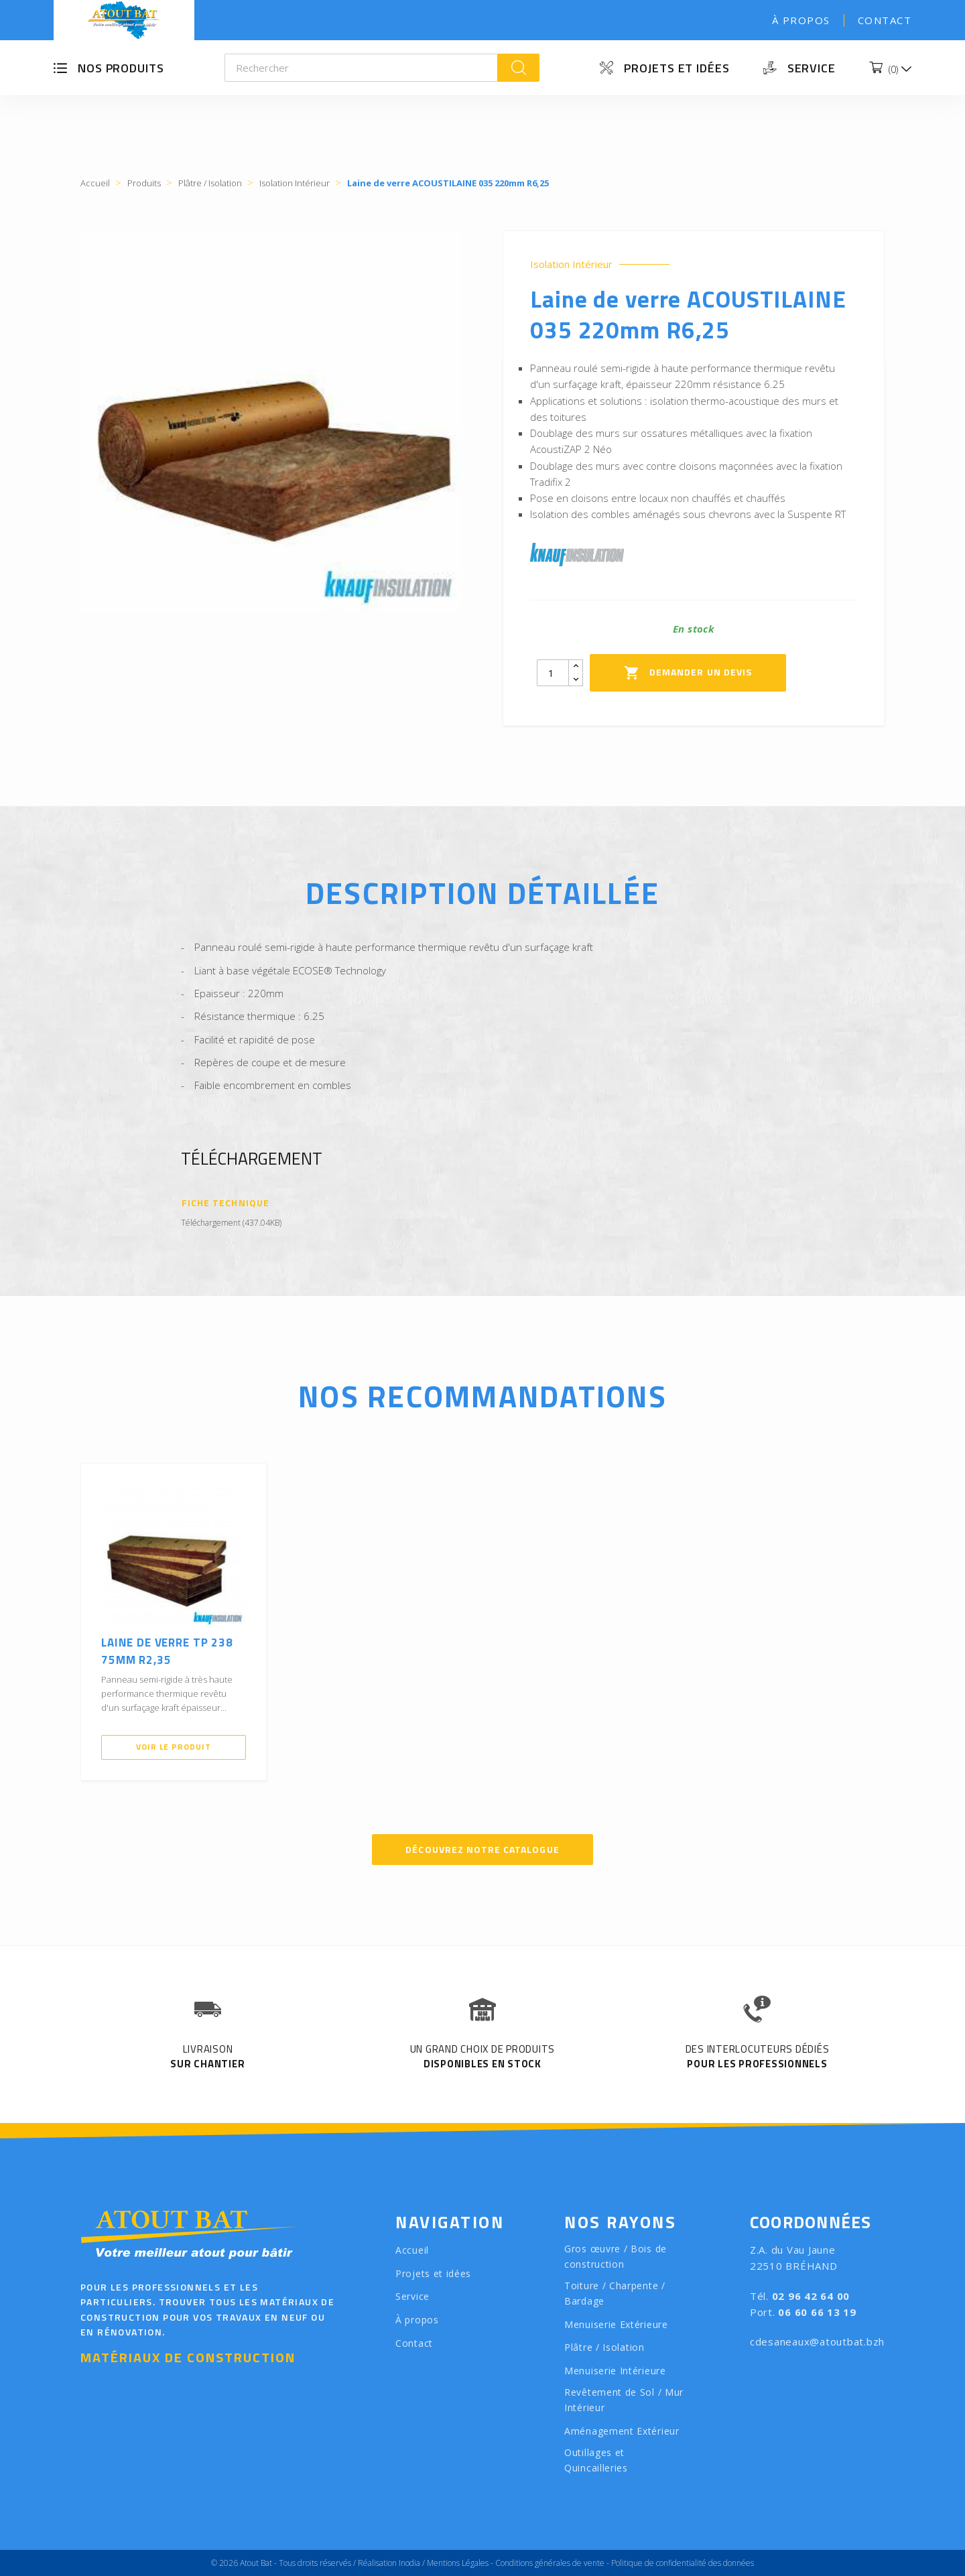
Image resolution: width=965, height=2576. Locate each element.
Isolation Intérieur (571, 264)
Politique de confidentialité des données (682, 2563)
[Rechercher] (361, 68)
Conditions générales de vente (549, 2563)
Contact (885, 20)
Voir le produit (173, 1746)
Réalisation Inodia (389, 2563)
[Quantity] (553, 672)
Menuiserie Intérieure (615, 2370)
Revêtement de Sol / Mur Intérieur (624, 2400)
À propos (801, 20)
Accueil (412, 2250)
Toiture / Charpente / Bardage (614, 2293)
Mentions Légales (458, 2563)
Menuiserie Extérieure (616, 2324)
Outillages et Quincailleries (596, 2460)
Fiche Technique (225, 1203)
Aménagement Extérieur (622, 2431)
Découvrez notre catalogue (482, 1849)
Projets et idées (676, 68)
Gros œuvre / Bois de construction (615, 2256)
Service (811, 68)
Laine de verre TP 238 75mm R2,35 (167, 1651)
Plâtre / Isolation (604, 2347)
